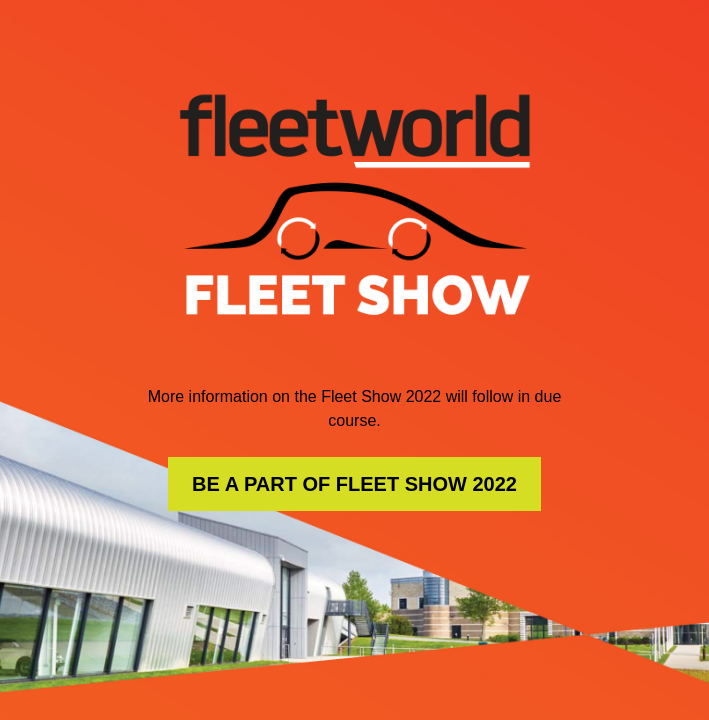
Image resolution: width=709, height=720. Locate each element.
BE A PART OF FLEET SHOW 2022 (354, 484)
